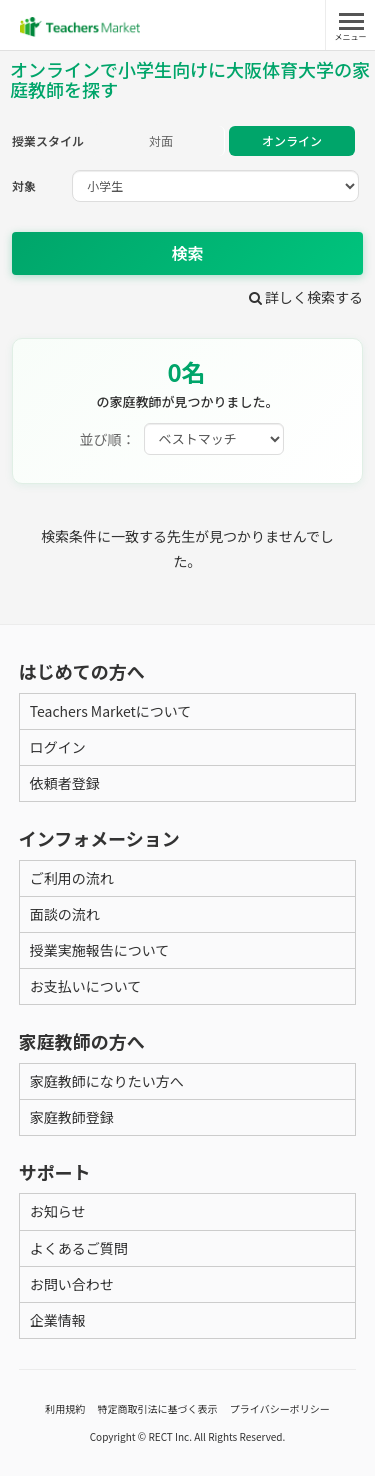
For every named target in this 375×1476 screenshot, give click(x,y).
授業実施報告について (100, 950)
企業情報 (58, 1320)
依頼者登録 (65, 783)
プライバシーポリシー (280, 1408)
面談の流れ (65, 914)
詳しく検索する (306, 297)
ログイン (58, 747)
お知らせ (58, 1211)
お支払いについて (86, 986)
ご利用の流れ (72, 878)
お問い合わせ (72, 1284)
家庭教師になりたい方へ (107, 1081)
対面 (161, 140)
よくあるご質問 (79, 1248)
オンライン (292, 140)
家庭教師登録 (72, 1117)
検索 (187, 253)
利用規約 (65, 1408)
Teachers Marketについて (111, 711)
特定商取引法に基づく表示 (158, 1408)
